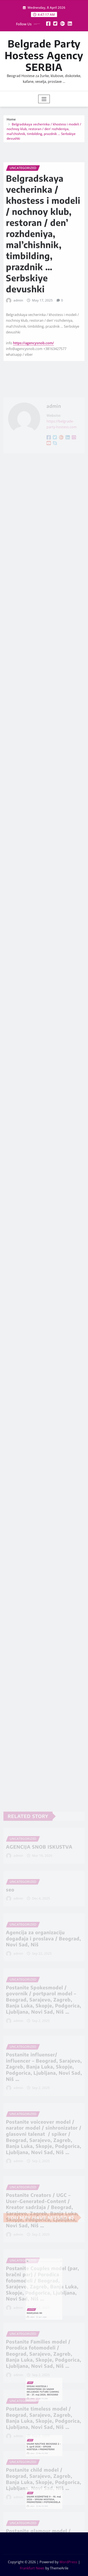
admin (18, 331)
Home (11, 123)
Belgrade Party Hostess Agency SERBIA (44, 55)
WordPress (68, 2562)
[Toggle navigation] (44, 99)
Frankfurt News (32, 2568)
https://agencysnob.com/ (33, 374)
